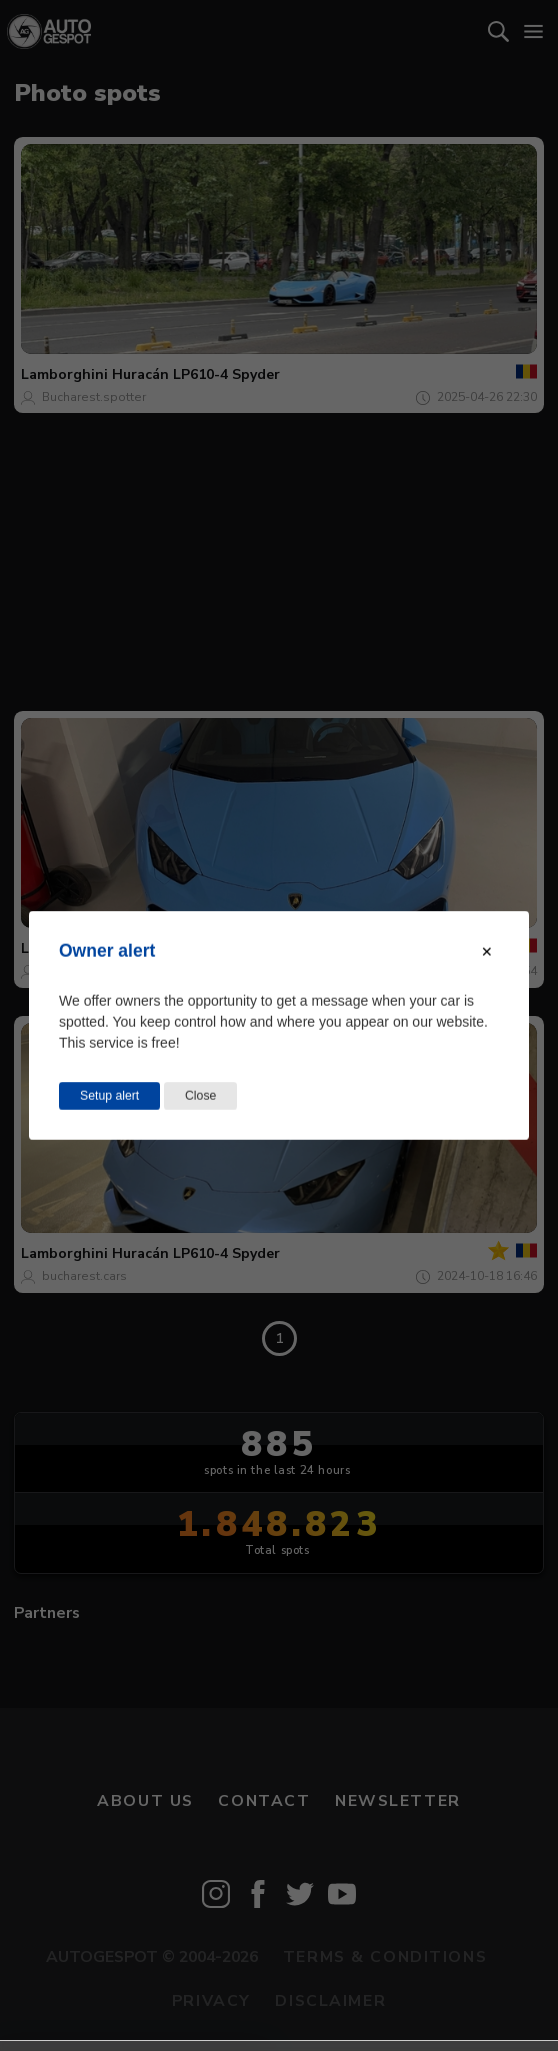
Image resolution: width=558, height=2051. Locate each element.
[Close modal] (487, 952)
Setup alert (109, 1096)
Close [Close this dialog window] (200, 1096)
